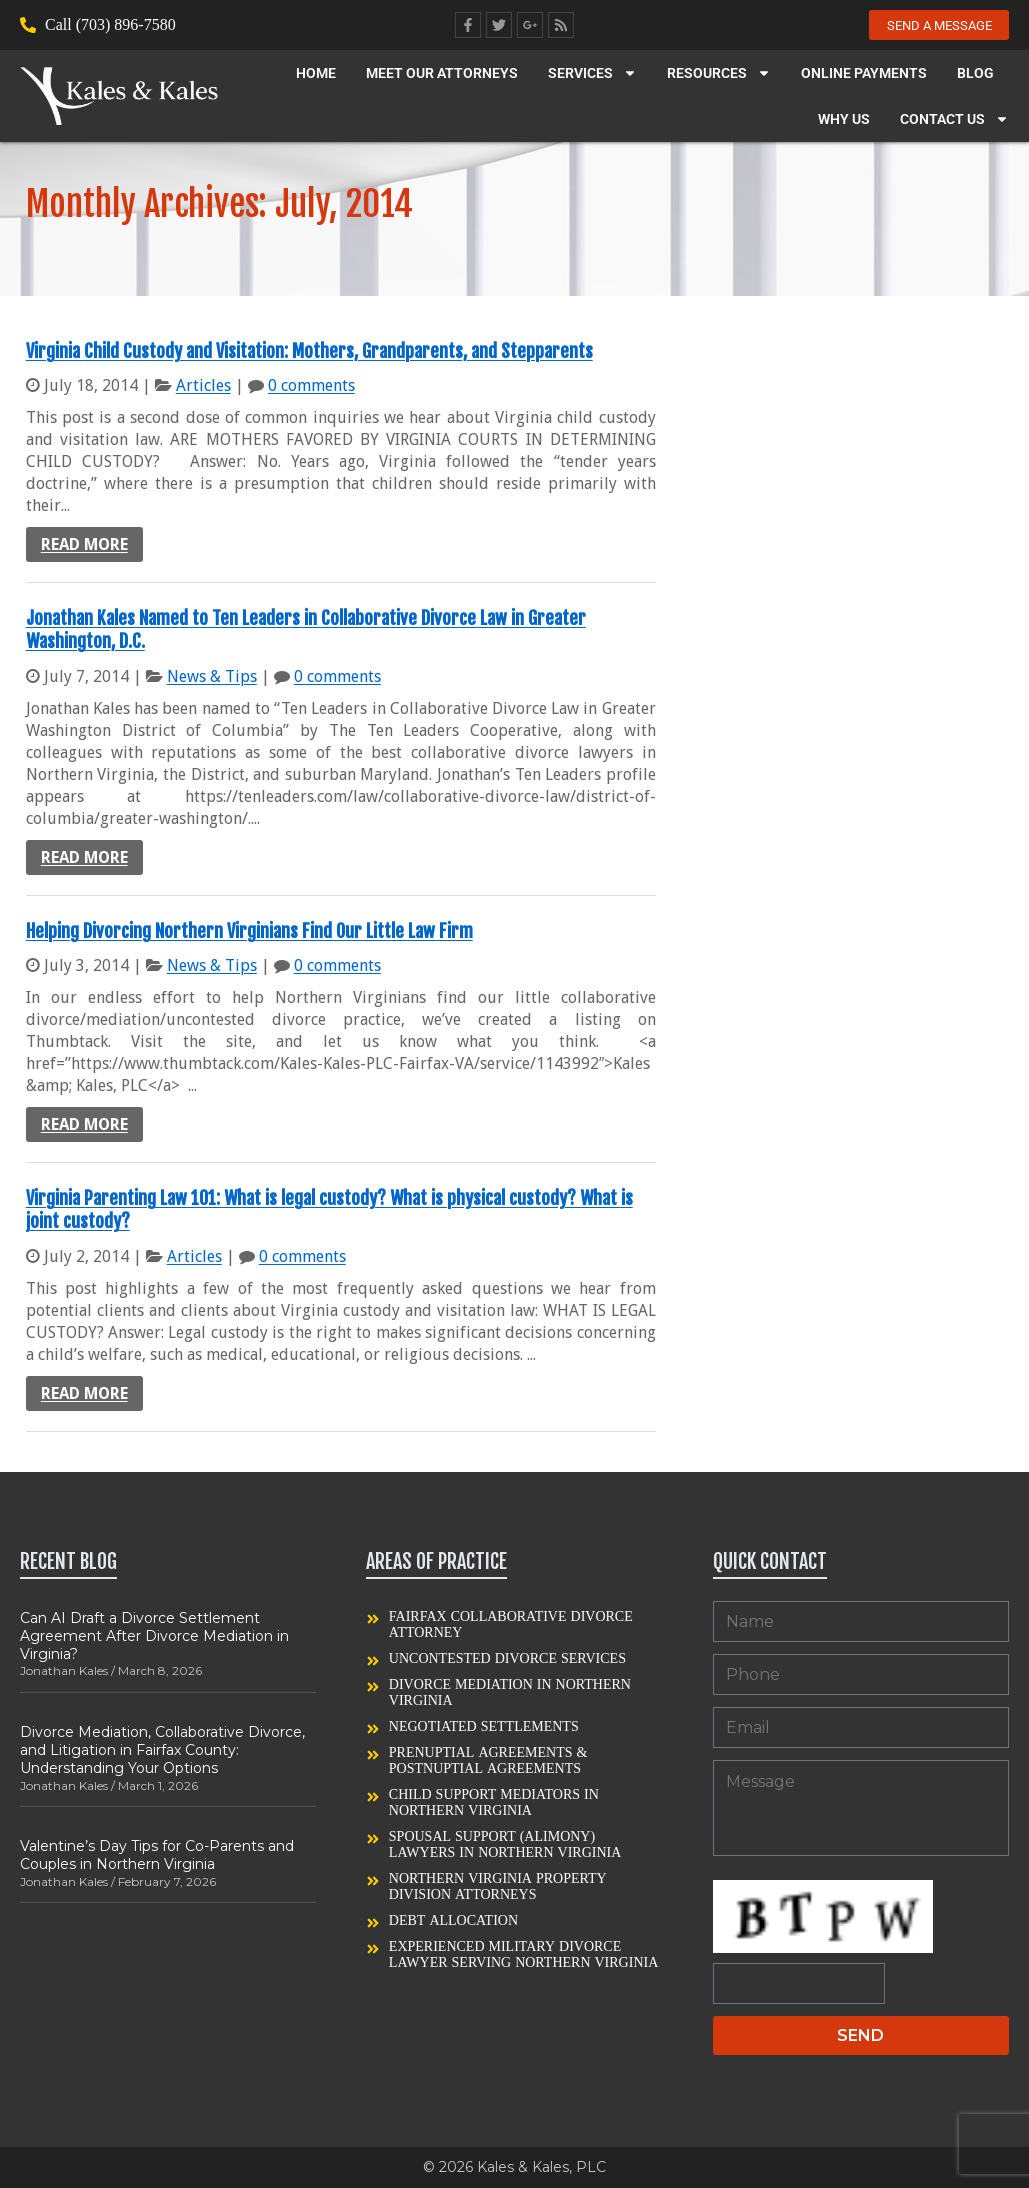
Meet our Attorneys (442, 75)
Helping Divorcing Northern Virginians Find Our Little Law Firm (249, 931)
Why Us (844, 121)
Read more (84, 544)
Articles (203, 385)
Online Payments (864, 75)
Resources (719, 75)
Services (592, 75)
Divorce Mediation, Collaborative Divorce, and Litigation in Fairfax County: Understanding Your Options (162, 1750)
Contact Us (954, 121)
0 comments (311, 385)
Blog (975, 75)
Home (316, 75)
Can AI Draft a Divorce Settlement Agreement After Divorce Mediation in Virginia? (154, 1636)
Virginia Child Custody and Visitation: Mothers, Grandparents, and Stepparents (309, 351)
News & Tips (212, 676)
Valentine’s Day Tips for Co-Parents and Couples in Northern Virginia (157, 1855)
